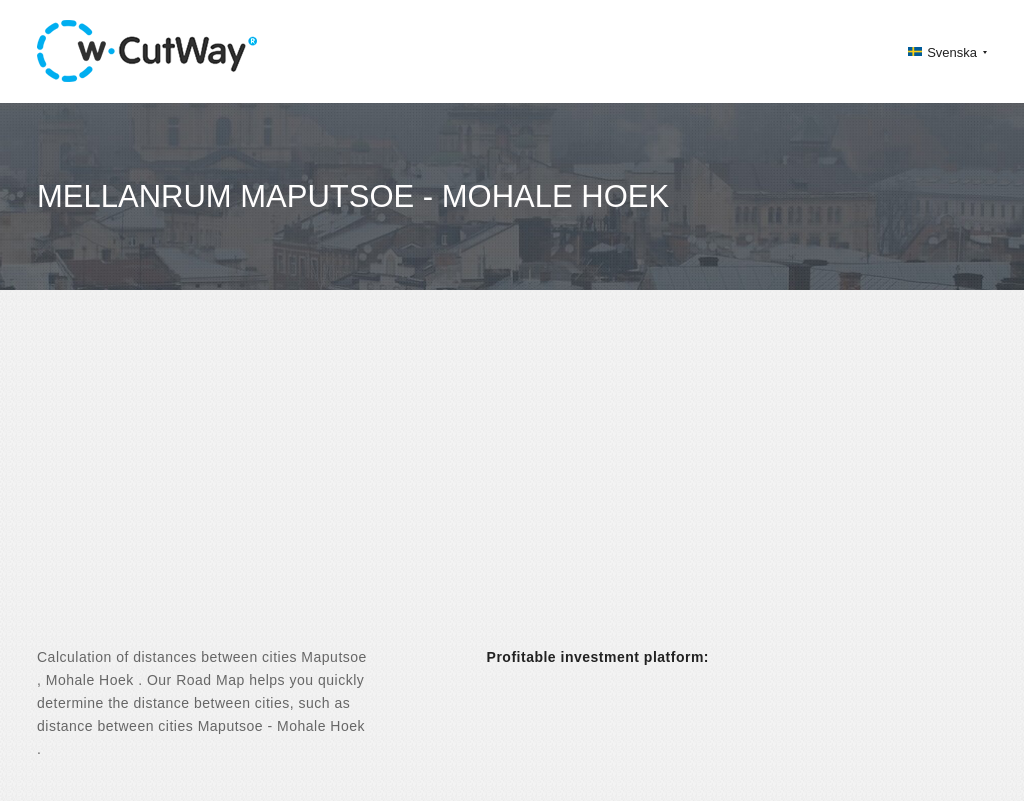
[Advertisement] (512, 486)
